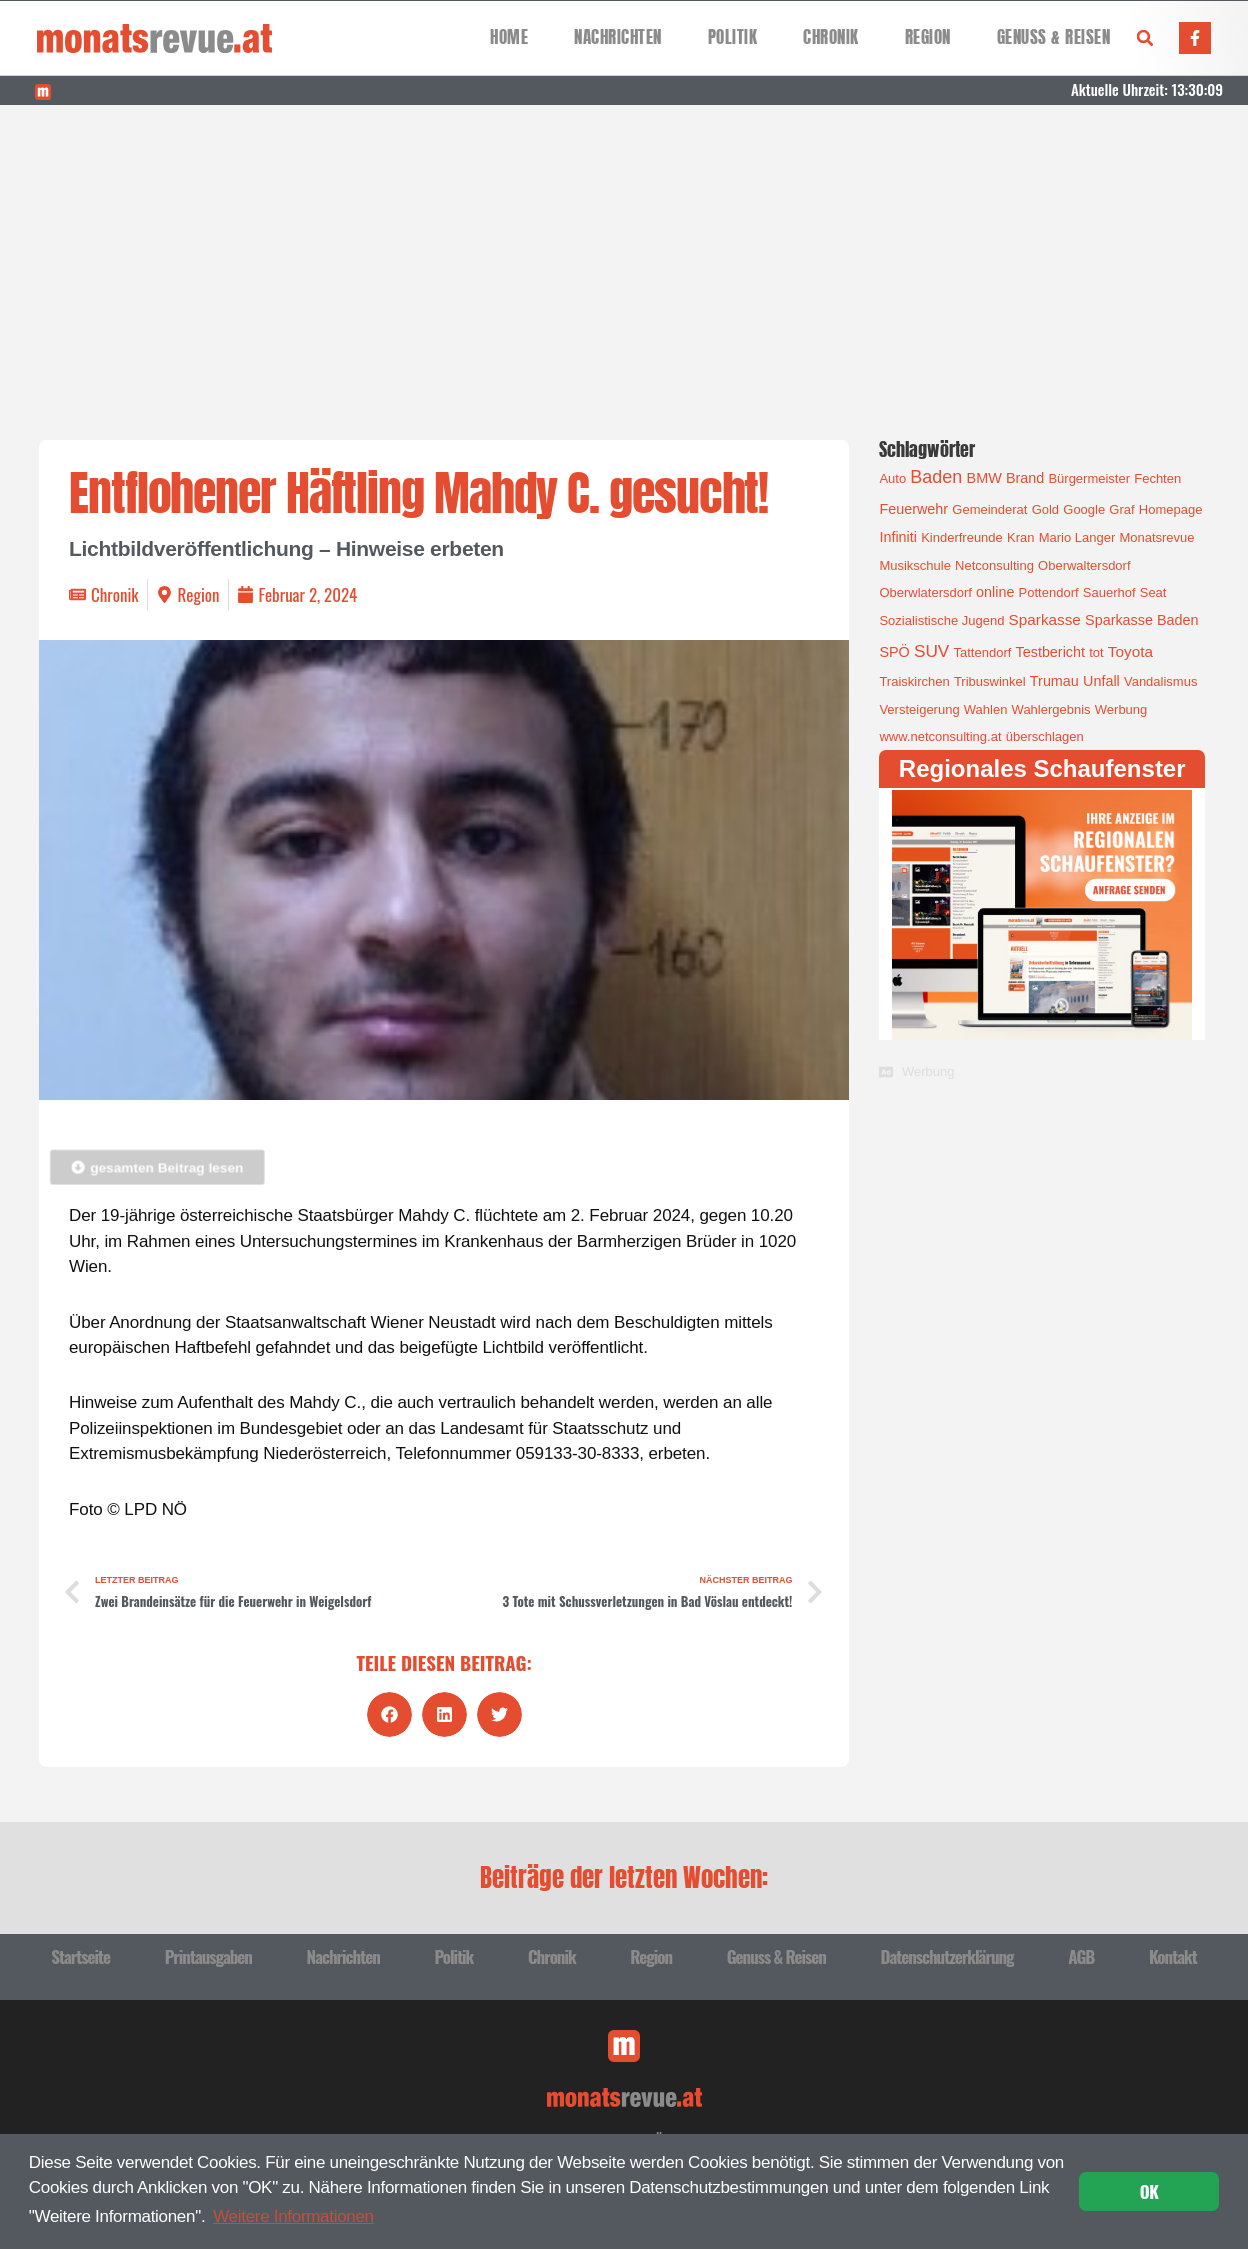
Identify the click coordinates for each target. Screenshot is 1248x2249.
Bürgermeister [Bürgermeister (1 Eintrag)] (1089, 478)
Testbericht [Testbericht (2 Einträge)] (1051, 652)
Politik (733, 37)
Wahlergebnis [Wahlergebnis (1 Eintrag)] (1051, 709)
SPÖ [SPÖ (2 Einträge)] (894, 652)
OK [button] (1149, 2191)
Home (509, 37)
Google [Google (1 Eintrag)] (1084, 509)
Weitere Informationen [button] (293, 2216)
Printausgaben (208, 1956)
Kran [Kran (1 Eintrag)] (1020, 537)
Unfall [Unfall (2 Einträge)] (1101, 681)
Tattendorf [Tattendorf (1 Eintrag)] (983, 652)
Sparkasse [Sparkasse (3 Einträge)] (1045, 619)
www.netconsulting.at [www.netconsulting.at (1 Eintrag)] (940, 736)
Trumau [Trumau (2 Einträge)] (1054, 681)
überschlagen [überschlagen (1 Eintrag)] (1045, 736)
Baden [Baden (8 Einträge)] (936, 477)
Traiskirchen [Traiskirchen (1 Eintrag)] (914, 681)
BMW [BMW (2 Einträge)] (984, 478)
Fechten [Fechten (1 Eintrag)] (1157, 478)
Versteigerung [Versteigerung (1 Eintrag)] (919, 709)
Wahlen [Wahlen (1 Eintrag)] (986, 709)
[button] (1145, 38)
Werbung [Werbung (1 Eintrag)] (1121, 709)
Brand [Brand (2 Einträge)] (1025, 478)
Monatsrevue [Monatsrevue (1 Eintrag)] (1156, 537)
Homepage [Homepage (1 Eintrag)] (1171, 509)
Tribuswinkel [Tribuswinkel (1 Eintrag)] (990, 681)
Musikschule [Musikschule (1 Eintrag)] (915, 565)
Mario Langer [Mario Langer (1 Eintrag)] (1077, 537)
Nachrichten (618, 37)
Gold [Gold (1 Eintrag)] (1045, 509)
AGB (1081, 1956)
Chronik (831, 37)
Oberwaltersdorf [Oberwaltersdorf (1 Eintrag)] (1084, 565)
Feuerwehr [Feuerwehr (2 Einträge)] (913, 509)
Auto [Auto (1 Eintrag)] (892, 478)
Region (928, 37)
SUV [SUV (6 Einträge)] (931, 651)
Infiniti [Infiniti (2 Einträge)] (898, 537)
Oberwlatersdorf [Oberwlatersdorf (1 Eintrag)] (925, 592)
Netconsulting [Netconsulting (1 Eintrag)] (994, 565)
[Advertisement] (624, 255)
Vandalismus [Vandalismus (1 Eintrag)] (1160, 681)
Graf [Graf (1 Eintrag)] (1121, 509)
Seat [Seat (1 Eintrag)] (1153, 592)
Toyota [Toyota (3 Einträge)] (1130, 651)
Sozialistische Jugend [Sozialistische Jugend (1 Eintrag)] (941, 620)
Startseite (80, 1956)
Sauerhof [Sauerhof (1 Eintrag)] (1109, 592)
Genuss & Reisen (1054, 37)
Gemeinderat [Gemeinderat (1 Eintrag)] (989, 509)
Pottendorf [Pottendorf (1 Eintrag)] (1049, 592)
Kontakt (1173, 1956)
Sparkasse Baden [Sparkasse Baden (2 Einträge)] (1141, 620)
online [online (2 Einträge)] (995, 592)
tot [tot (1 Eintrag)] (1096, 652)
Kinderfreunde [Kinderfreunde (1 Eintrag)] (962, 537)
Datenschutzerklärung (946, 1956)
